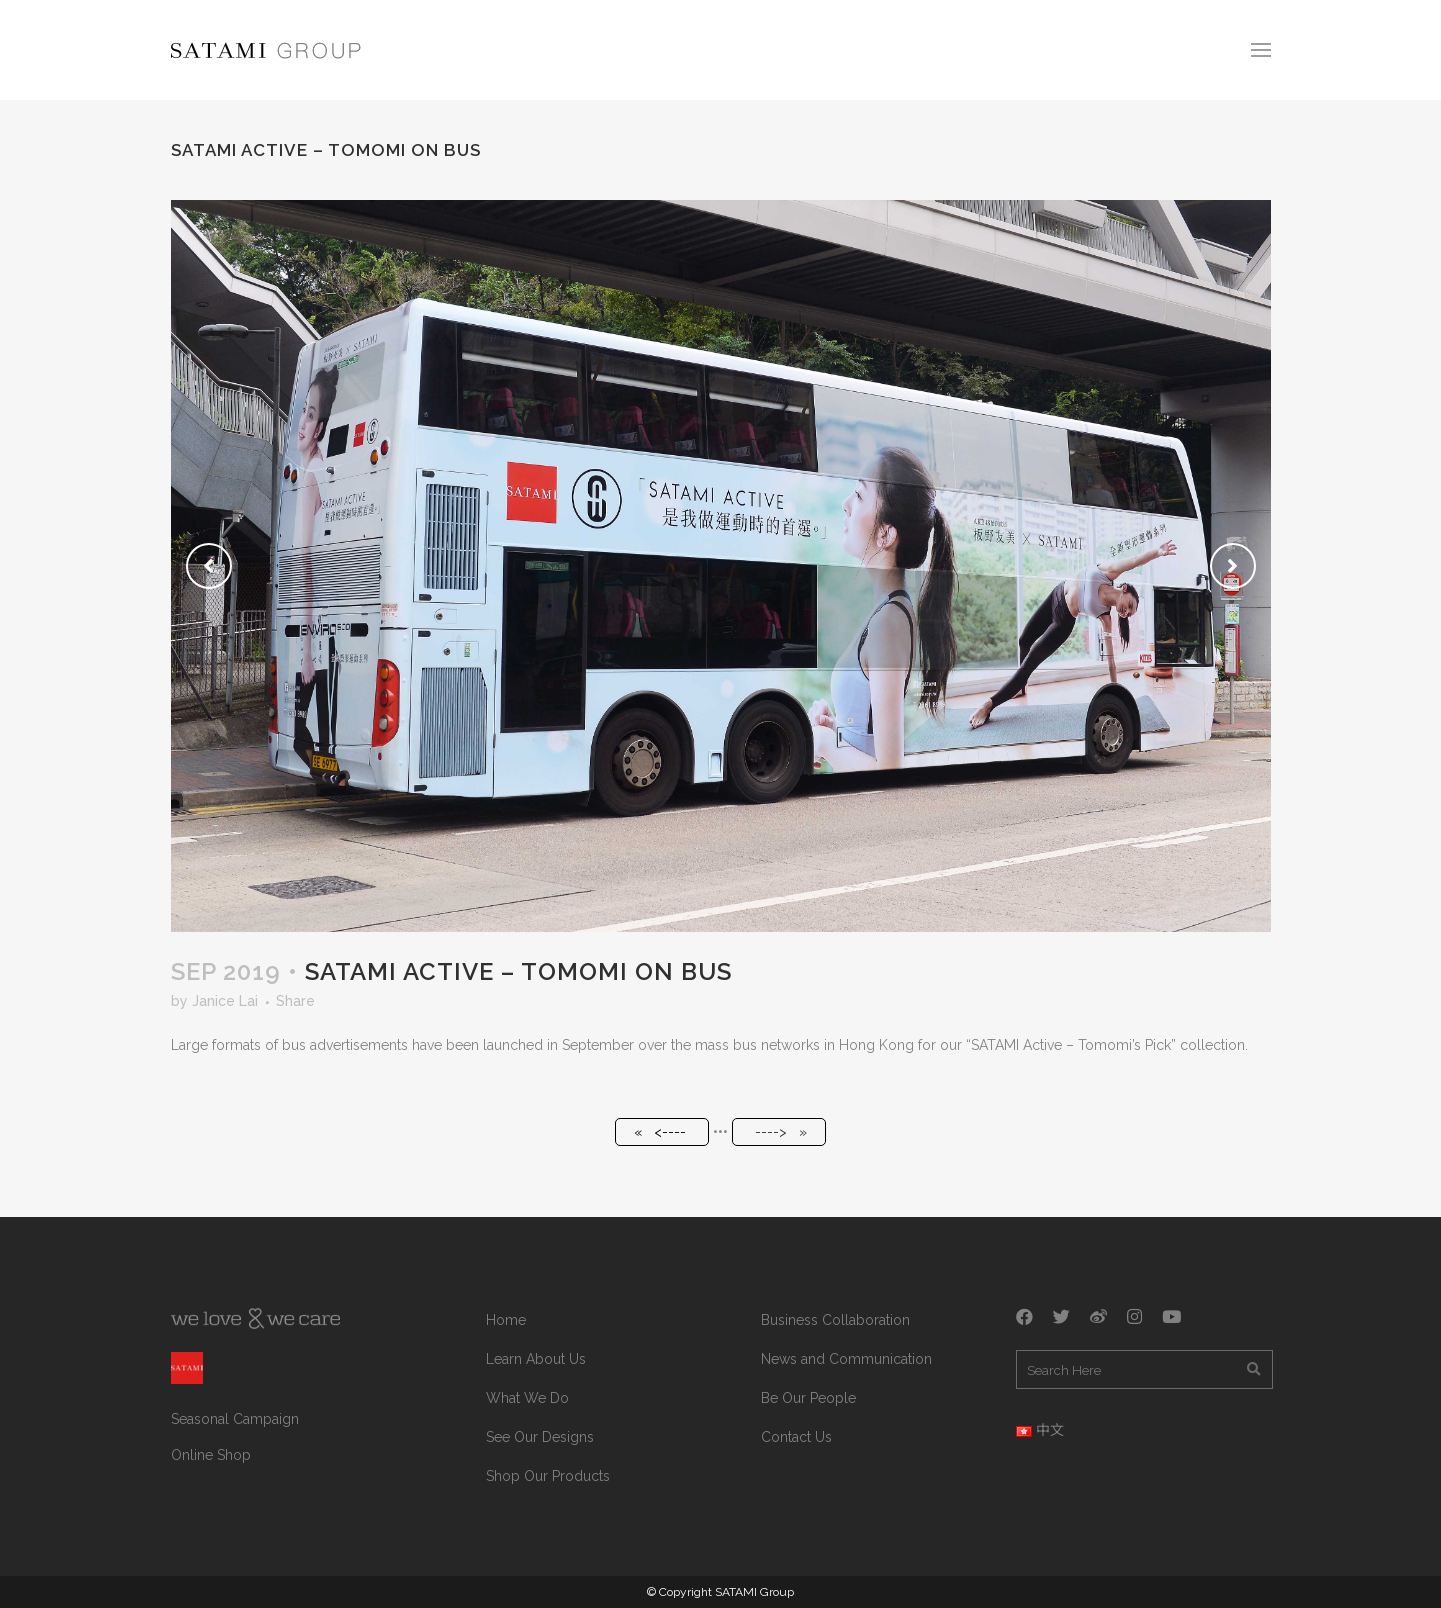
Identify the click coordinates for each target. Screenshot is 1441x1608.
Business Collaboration (835, 1320)
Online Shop (211, 1455)
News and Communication (846, 1359)
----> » (781, 1132)
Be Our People (808, 1398)
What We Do (527, 1398)
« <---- (660, 1132)
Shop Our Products (548, 1476)
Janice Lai (225, 1001)
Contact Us (796, 1437)
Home (506, 1320)
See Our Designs (540, 1437)
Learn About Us (536, 1359)
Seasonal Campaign (235, 1419)
